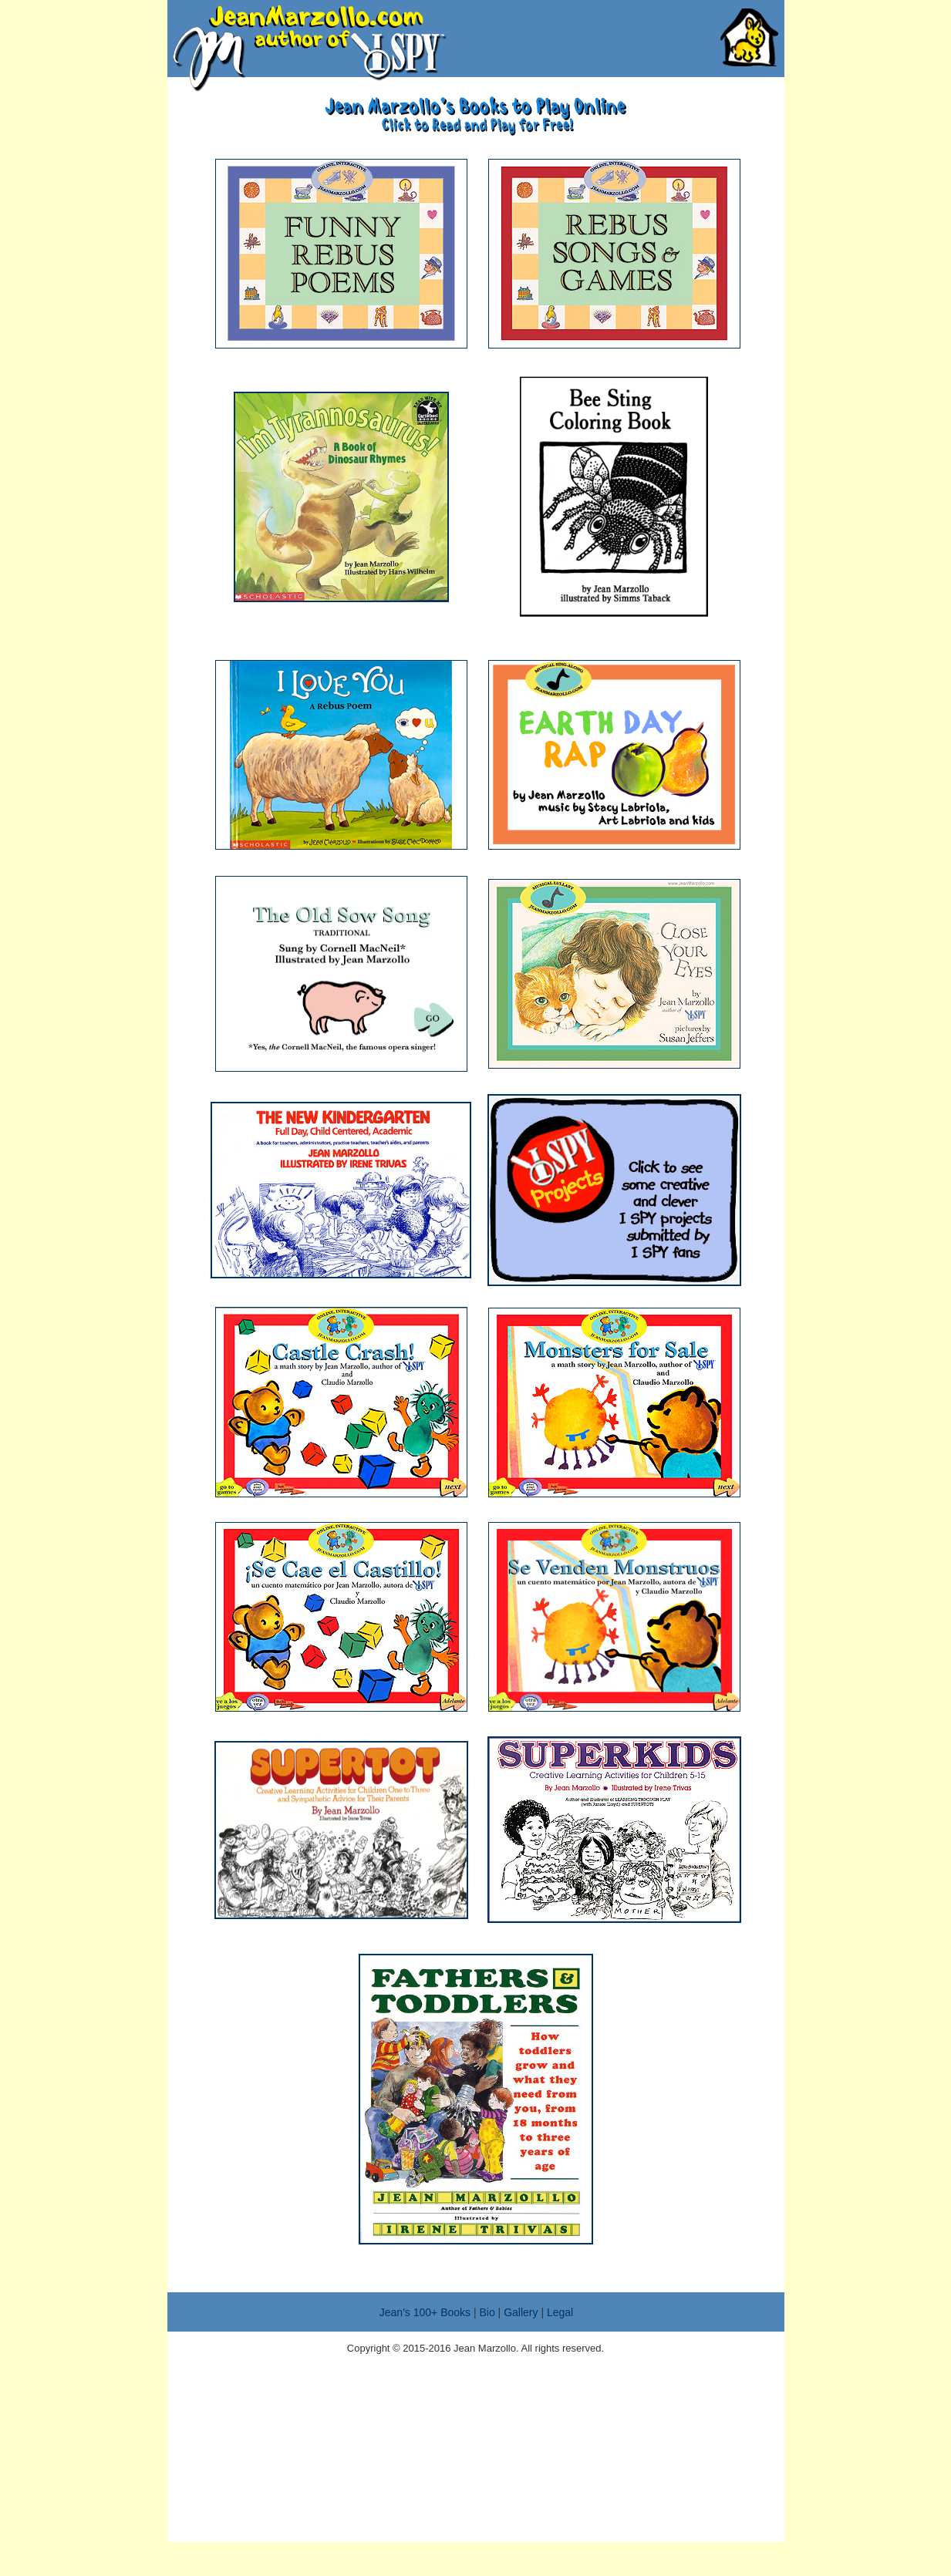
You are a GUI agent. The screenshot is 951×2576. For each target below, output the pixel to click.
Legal (560, 2312)
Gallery (521, 2312)
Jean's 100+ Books (424, 2312)
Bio (486, 2312)
